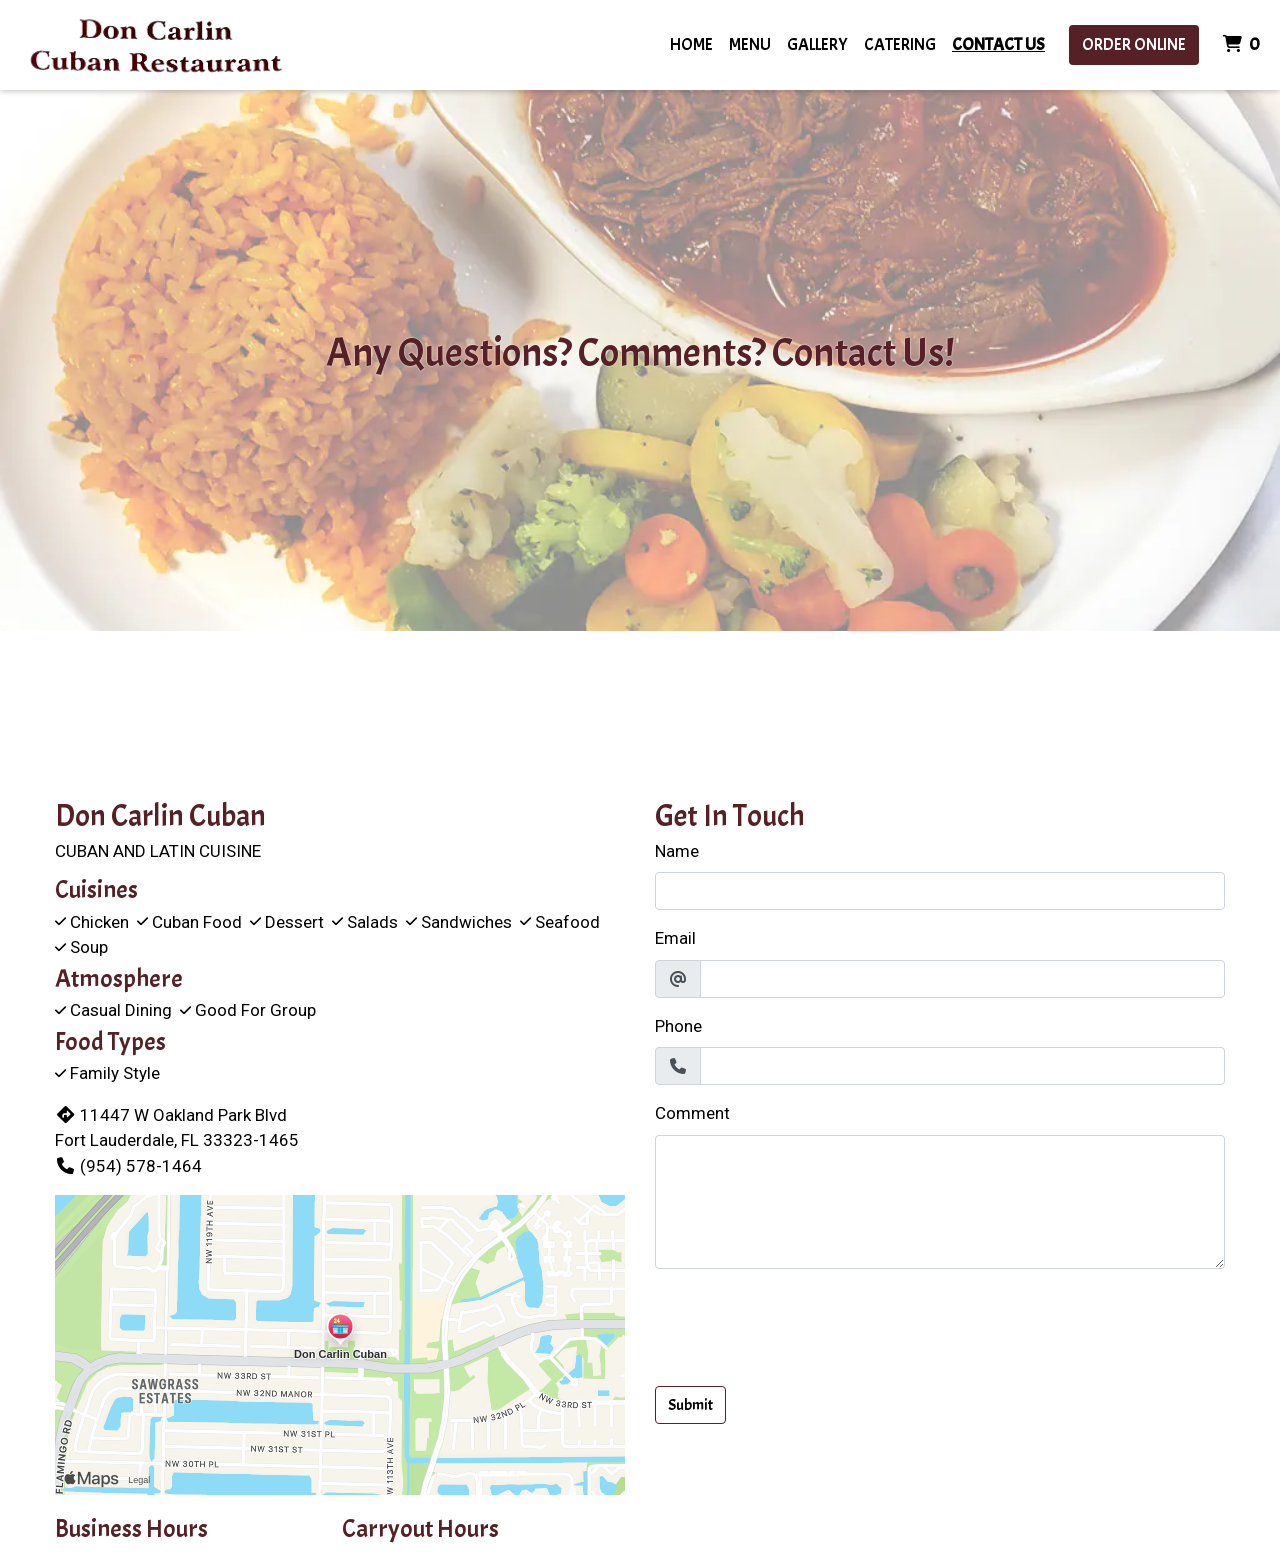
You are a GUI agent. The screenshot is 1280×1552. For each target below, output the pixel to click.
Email (675, 938)
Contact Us (998, 44)
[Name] (940, 891)
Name (677, 851)
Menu (750, 44)
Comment (692, 1113)
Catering (900, 44)
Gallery (817, 44)
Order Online (1134, 44)
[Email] (962, 979)
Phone (678, 1026)
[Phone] (962, 1066)
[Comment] (940, 1202)
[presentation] (807, 1324)
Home (691, 44)
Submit (690, 1405)
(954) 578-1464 (128, 1166)
